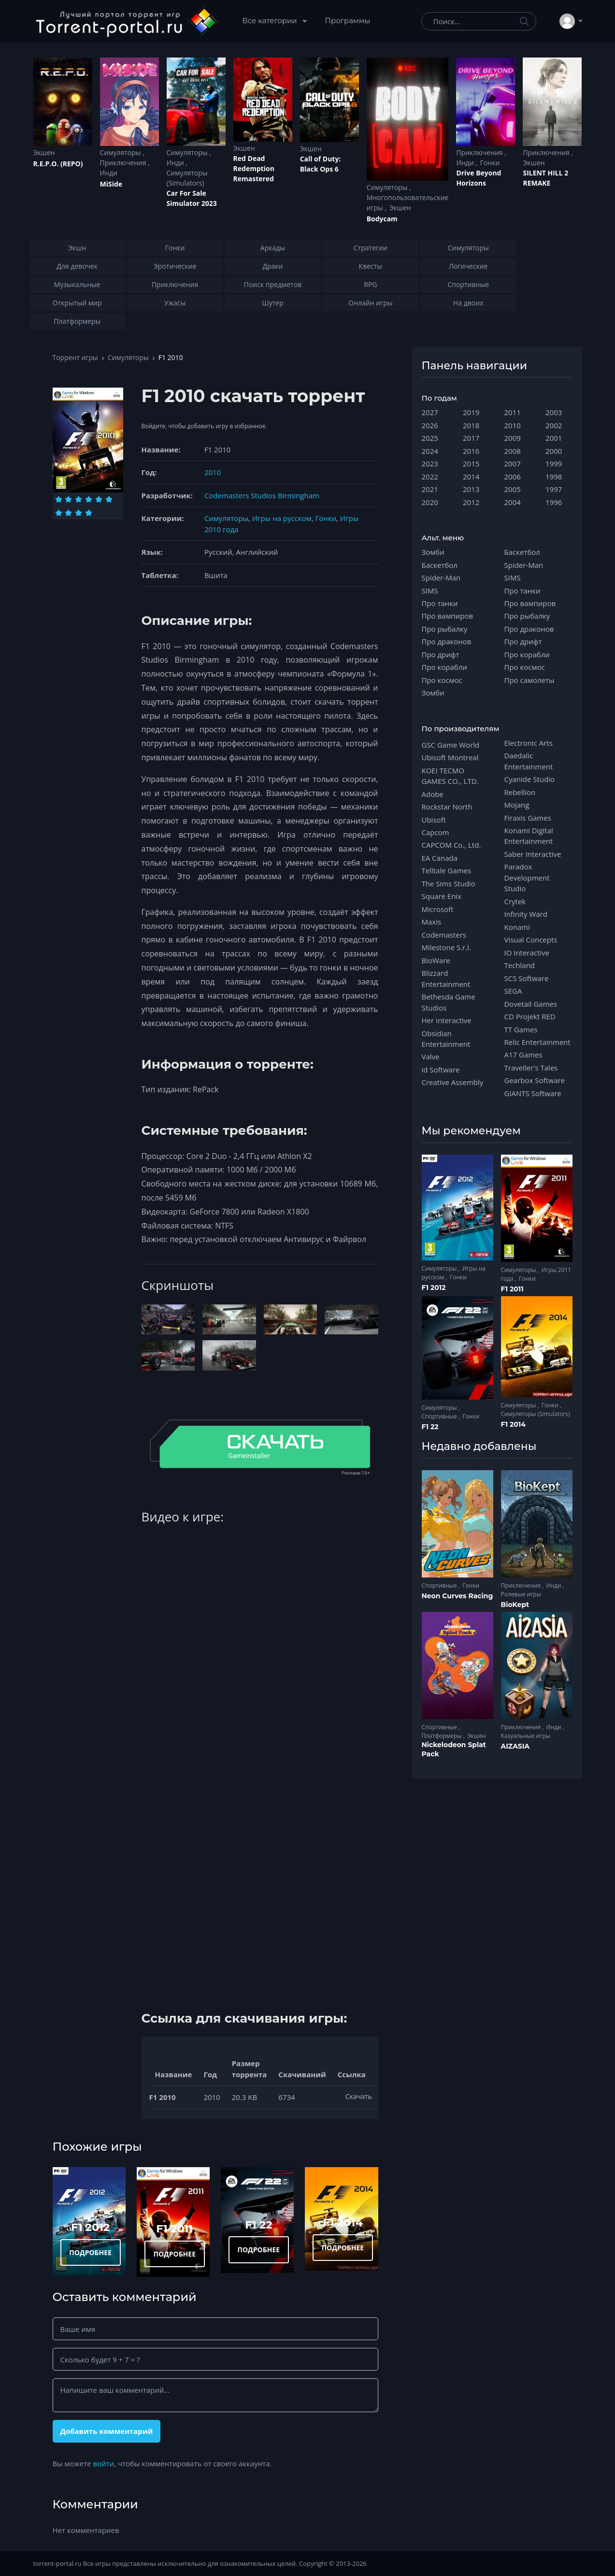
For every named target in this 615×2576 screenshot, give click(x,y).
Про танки (440, 603)
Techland (519, 965)
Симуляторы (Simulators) (187, 178)
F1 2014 (343, 2222)
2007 (512, 463)
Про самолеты (529, 680)
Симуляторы (121, 152)
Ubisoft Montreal (450, 757)
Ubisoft (434, 820)
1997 (553, 489)
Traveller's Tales (531, 1067)
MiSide (111, 183)
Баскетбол (440, 565)
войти (103, 2463)
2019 (471, 412)
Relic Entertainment (537, 1042)
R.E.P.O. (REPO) (58, 163)
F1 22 (258, 2224)
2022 (430, 476)
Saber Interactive (532, 854)
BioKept (515, 1604)
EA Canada (440, 858)
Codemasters (444, 935)
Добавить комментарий (106, 2431)
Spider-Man (441, 577)
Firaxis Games (527, 818)
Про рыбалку (445, 629)
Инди (108, 172)
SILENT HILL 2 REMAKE (545, 178)
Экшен (44, 152)
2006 (512, 476)
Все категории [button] (271, 20)
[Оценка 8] (68, 512)
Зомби (433, 552)
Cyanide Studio (529, 779)
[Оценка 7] (59, 512)
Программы (348, 20)
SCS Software (526, 978)
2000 (553, 451)
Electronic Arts (528, 743)
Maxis (432, 921)
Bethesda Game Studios (448, 1002)
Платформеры (442, 1736)
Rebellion (520, 792)
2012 (471, 502)
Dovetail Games (531, 1004)
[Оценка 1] (59, 499)
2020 (430, 502)
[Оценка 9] (78, 512)
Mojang (516, 805)
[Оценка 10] (89, 512)
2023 (430, 463)
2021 (430, 489)
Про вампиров (447, 616)
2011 (512, 412)
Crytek (515, 901)
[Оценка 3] (78, 499)
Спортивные (440, 1416)
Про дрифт (440, 654)
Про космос (442, 680)
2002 (553, 425)
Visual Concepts (531, 939)
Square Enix (441, 896)
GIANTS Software (532, 1093)
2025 (430, 438)
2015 (471, 463)
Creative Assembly (453, 1082)
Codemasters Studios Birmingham (261, 495)
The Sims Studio (448, 883)
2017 (471, 438)
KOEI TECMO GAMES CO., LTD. (450, 776)
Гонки (490, 162)
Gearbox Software (534, 1080)
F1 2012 (90, 2227)
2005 (512, 489)
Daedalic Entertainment (528, 761)
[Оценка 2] (68, 499)
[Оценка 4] (89, 499)
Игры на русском (282, 518)
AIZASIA (515, 1746)
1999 (553, 463)
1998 (553, 476)
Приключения (124, 162)
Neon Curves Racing (457, 1596)
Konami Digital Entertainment (528, 835)
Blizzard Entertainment (446, 978)
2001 (553, 438)
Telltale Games (447, 870)
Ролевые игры (521, 1594)
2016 (471, 451)
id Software (441, 1069)
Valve (431, 1056)
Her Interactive (447, 1020)
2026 (430, 425)
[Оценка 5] (99, 499)
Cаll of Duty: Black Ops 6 (320, 164)
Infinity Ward (525, 914)
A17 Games (523, 1054)
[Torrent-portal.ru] (126, 21)
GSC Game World (451, 745)
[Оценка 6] (109, 499)
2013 (471, 489)
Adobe (432, 794)
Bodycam (382, 218)
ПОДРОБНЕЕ (90, 2252)
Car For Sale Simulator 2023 (192, 198)
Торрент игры (75, 357)
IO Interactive (527, 952)
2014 (471, 476)
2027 (430, 412)
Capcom (435, 832)
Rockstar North (447, 806)
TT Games (521, 1029)
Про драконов (447, 641)
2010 (212, 472)
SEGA (513, 991)
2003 (553, 412)
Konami (517, 927)
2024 (430, 451)
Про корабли (444, 667)
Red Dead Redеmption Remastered (253, 168)
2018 (471, 425)
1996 (553, 502)
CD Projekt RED (530, 1016)
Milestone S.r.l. (446, 947)
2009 (512, 438)
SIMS (430, 590)
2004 (512, 502)
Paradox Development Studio (527, 877)
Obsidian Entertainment (446, 1038)
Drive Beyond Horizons (478, 178)
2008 (512, 451)
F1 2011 (174, 2228)
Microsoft (438, 909)
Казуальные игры (525, 1736)
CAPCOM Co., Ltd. (451, 845)
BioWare (436, 960)
